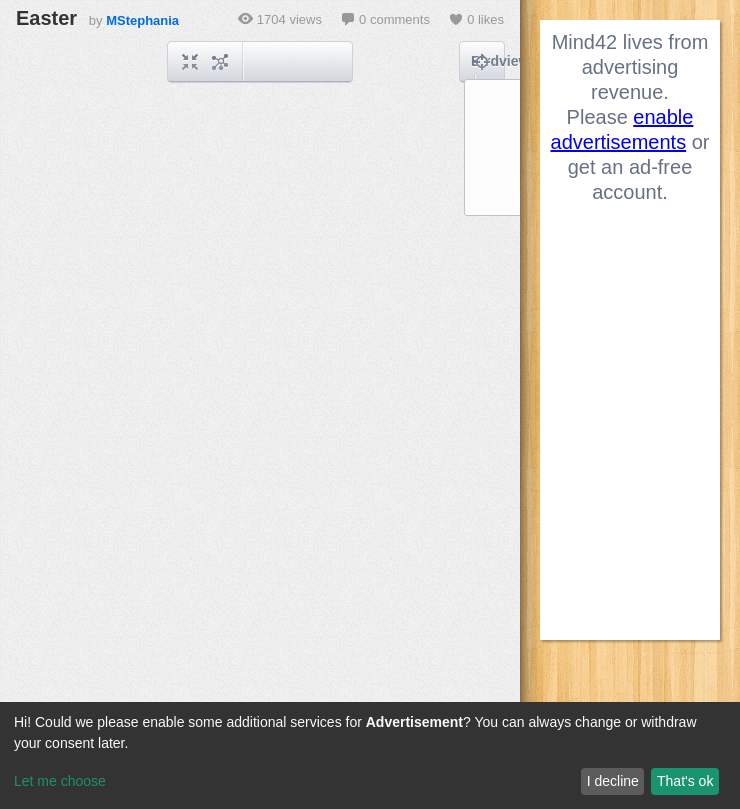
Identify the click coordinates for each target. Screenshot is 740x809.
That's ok (685, 781)
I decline (613, 781)
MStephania (142, 20)
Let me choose (60, 781)
